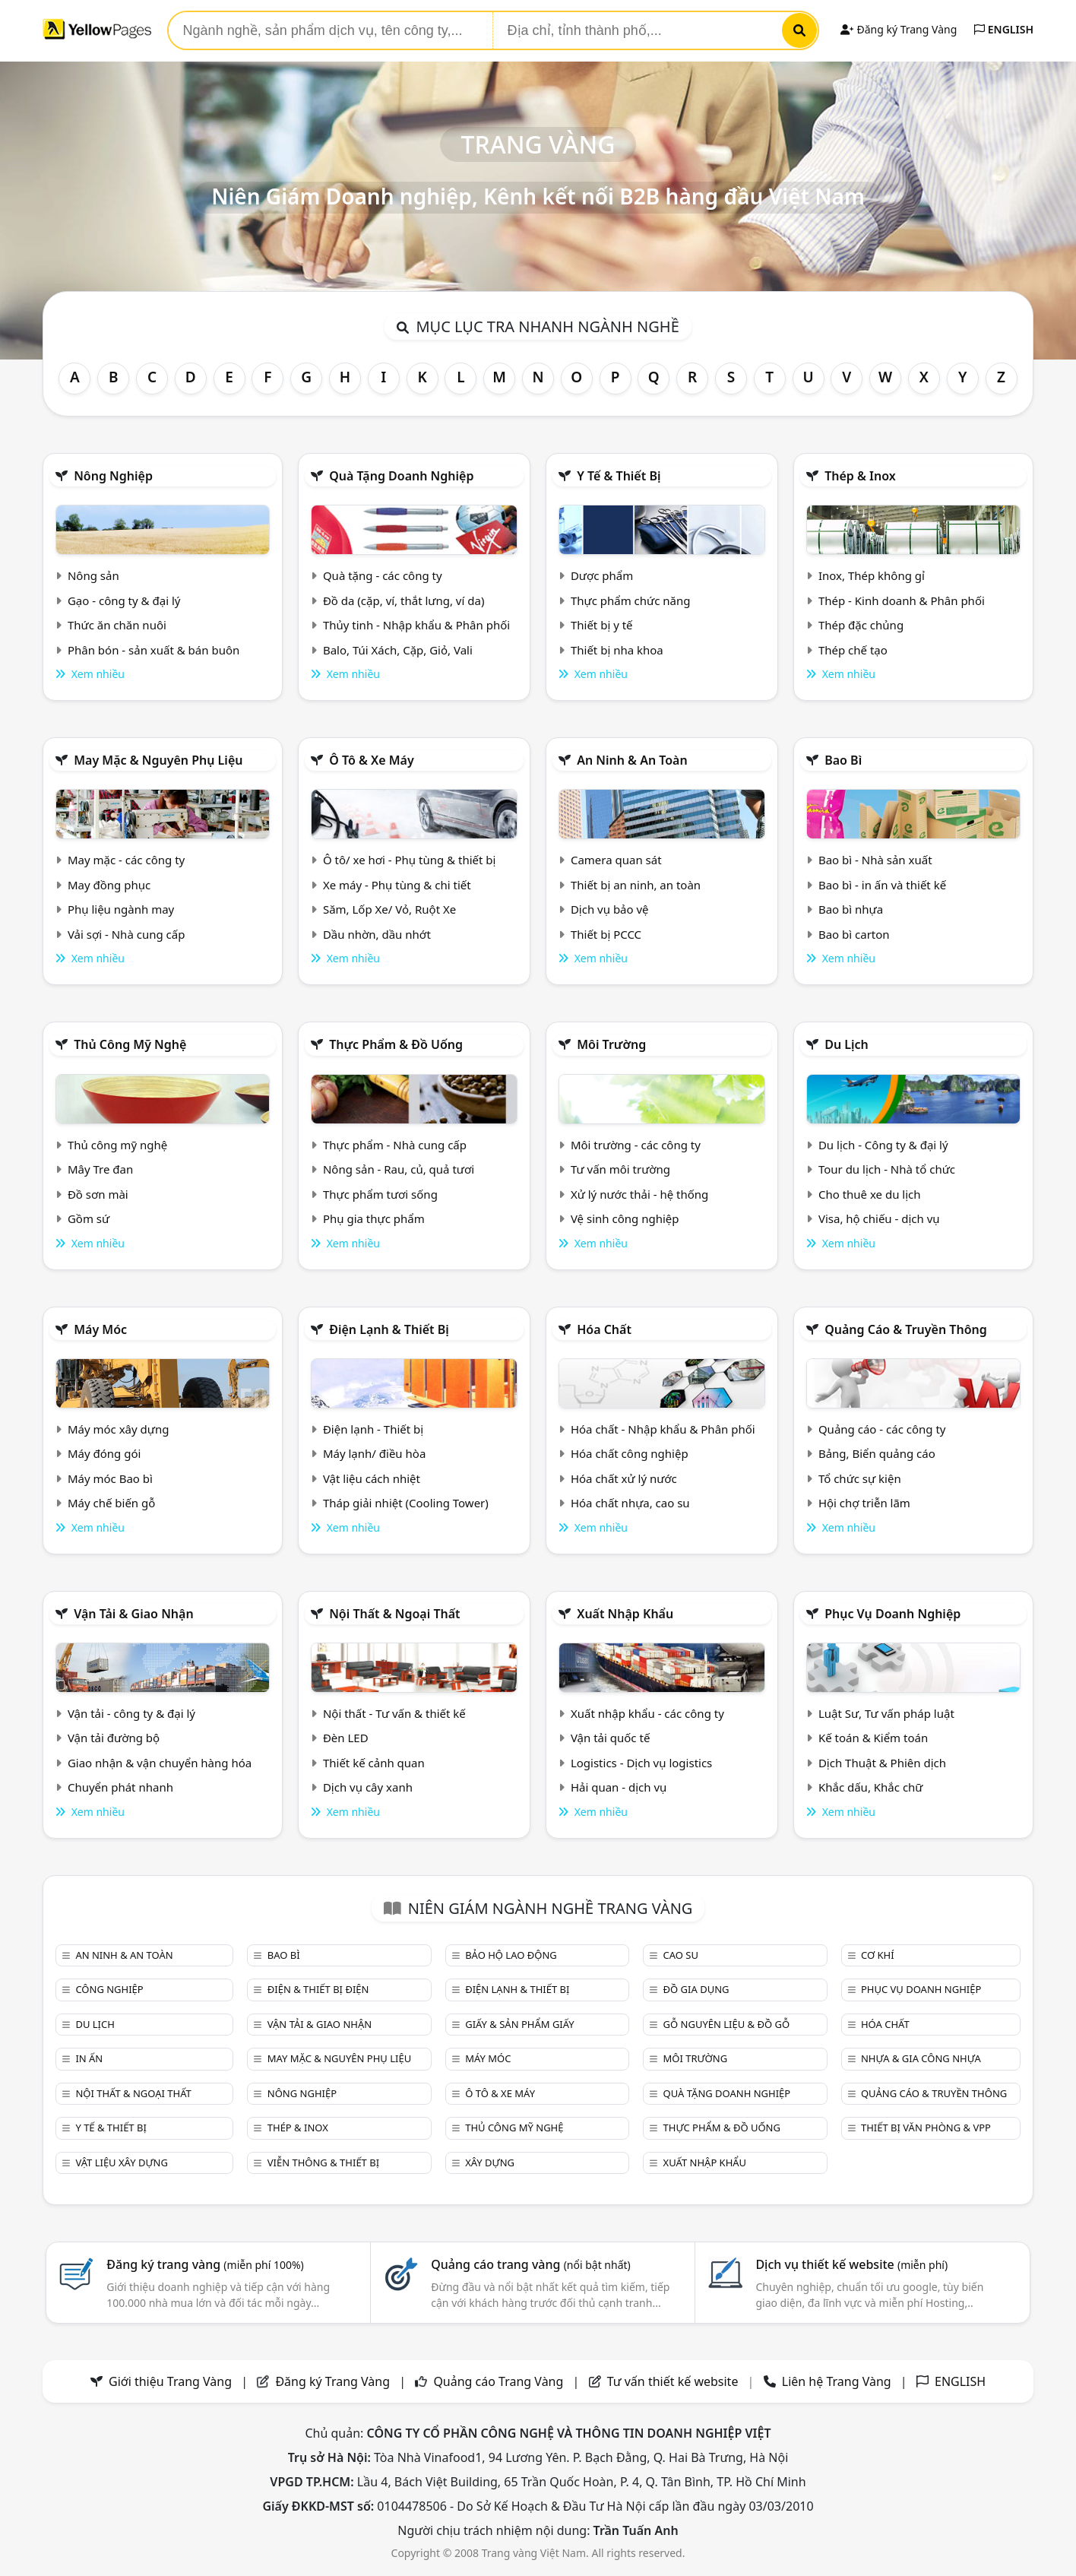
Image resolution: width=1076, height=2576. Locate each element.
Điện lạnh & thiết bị (389, 1329)
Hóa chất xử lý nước (624, 1478)
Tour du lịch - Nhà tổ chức (886, 1169)
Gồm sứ (88, 1218)
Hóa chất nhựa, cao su (630, 1502)
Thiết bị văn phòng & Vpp (926, 2127)
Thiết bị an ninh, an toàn (636, 884)
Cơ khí (877, 1955)
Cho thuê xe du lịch (869, 1194)
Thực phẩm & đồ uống (396, 1044)
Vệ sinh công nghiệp (625, 1218)
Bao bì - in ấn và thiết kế (882, 884)
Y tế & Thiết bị (618, 475)
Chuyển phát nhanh (120, 1787)
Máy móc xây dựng (118, 1429)
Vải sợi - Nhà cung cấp (126, 934)
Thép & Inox (860, 475)
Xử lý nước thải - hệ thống (639, 1194)
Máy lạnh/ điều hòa (374, 1453)
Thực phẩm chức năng (631, 600)
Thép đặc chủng (861, 624)
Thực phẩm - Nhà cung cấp (395, 1144)
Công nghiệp (109, 1989)
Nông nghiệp (113, 475)
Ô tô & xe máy (371, 760)
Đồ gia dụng (696, 1989)
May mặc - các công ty (126, 859)
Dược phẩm (602, 575)
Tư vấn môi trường (620, 1169)
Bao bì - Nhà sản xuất (875, 859)
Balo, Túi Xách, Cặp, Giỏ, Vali (398, 649)
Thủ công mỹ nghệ (130, 1044)
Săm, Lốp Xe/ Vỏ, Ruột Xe (389, 909)
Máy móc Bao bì (110, 1478)
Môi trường (611, 1044)
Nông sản (93, 575)
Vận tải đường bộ (114, 1737)
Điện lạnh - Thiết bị (373, 1429)
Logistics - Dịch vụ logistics (641, 1762)
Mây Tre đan (100, 1169)
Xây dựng (489, 2162)
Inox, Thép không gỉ (871, 575)
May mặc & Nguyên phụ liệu (158, 760)
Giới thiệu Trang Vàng (170, 2381)
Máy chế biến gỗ (111, 1502)
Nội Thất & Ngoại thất (394, 1613)
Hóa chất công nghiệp (629, 1453)
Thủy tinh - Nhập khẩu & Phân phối (416, 624)
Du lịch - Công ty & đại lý (883, 1144)
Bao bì (843, 760)
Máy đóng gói (104, 1453)
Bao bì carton (854, 934)
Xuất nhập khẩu (625, 1613)
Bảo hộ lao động (511, 1955)
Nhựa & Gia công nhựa (921, 2058)
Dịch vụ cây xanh (368, 1787)
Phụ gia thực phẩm (374, 1218)
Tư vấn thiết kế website (674, 2381)
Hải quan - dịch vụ (618, 1787)
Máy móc (100, 1329)
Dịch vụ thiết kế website (851, 2264)
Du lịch (846, 1044)
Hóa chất (604, 1329)
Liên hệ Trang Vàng (836, 2381)
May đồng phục (109, 884)
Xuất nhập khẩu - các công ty (647, 1713)
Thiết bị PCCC (606, 934)
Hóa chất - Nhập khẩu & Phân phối (663, 1429)
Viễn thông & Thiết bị (323, 2162)
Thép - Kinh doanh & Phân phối (901, 600)
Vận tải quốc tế (610, 1737)
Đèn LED (346, 1737)
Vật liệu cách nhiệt (371, 1478)
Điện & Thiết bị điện (318, 1989)
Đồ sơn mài (98, 1194)
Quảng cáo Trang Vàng (498, 2381)
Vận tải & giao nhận (133, 1613)
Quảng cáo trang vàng (530, 2264)
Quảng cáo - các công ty (882, 1429)
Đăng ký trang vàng (205, 2264)
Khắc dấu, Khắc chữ (870, 1787)
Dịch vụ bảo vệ (610, 909)
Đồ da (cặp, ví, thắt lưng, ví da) (403, 600)
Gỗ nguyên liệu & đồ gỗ (726, 2024)
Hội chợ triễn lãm (864, 1502)
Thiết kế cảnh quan (374, 1762)
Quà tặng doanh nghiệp (401, 475)
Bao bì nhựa (850, 909)
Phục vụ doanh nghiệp (892, 1613)
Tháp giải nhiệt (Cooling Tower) (406, 1502)
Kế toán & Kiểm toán (873, 1737)
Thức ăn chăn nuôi (117, 624)
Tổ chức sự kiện (859, 1478)
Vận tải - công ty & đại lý (131, 1713)
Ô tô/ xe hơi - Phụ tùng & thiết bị (409, 859)
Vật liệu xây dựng (121, 2162)
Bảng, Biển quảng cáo (876, 1453)
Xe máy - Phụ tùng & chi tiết (397, 884)
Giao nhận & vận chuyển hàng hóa (160, 1762)
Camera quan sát (616, 859)
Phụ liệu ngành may (121, 909)
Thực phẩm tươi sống (380, 1194)
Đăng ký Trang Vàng (898, 29)
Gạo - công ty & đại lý (124, 600)
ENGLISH (1003, 29)
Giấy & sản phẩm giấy (519, 2024)
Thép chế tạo (853, 649)
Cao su (680, 1955)
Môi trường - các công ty (636, 1144)
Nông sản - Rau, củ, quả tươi (398, 1169)
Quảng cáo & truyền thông (905, 1329)
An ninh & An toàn (632, 760)
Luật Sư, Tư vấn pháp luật (886, 1713)
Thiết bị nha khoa (617, 649)
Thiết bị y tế (602, 624)
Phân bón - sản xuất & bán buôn (153, 649)
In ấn (89, 2058)
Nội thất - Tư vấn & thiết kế (394, 1713)
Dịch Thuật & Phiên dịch (882, 1762)
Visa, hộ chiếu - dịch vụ (879, 1218)
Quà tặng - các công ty (382, 575)
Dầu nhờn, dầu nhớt (377, 934)
